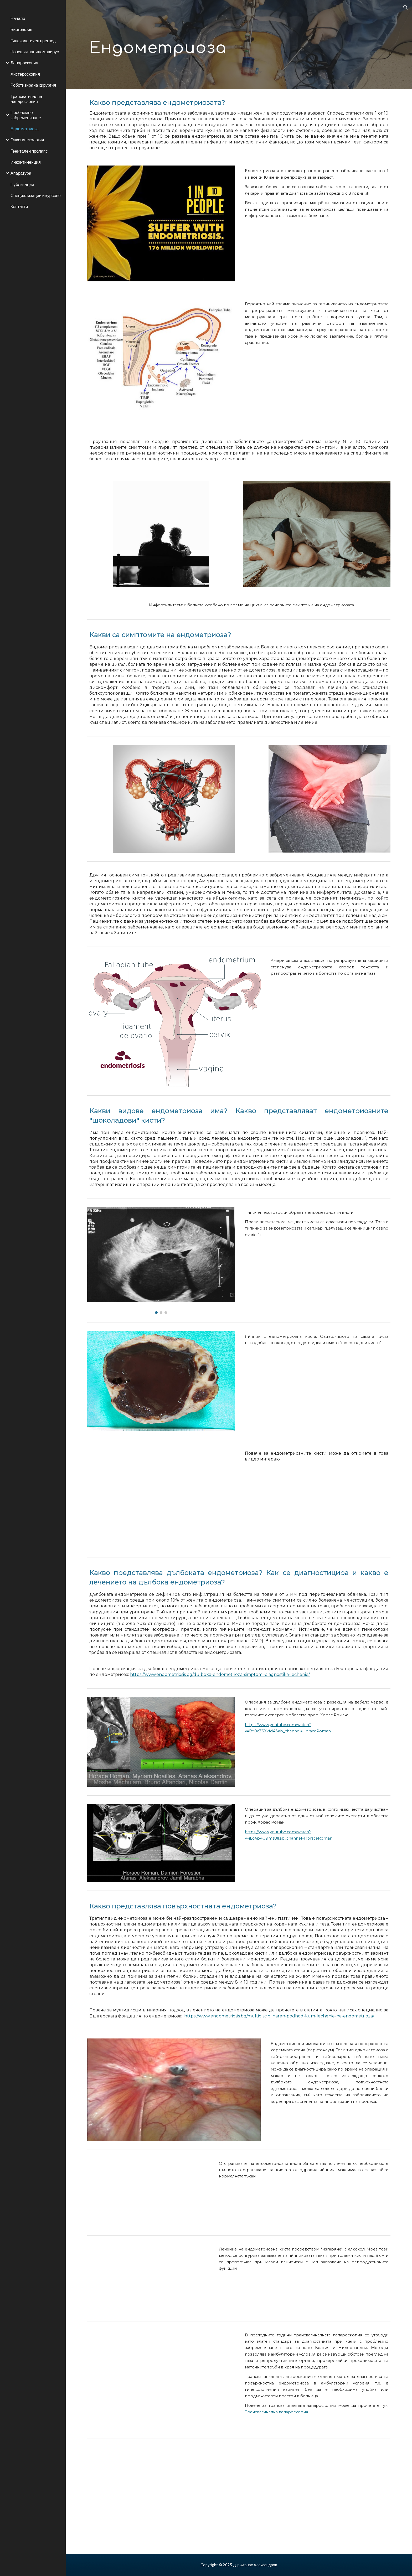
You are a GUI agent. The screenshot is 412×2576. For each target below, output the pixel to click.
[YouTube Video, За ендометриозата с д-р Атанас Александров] (161, 1498)
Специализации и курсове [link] (36, 195)
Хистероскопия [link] (25, 73)
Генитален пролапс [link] (29, 150)
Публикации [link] (22, 184)
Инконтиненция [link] (26, 161)
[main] (187, 44)
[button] (405, 7)
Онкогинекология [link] (27, 139)
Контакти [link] (19, 206)
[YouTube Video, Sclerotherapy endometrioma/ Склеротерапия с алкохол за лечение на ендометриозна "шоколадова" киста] (148, 2278)
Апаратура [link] (21, 173)
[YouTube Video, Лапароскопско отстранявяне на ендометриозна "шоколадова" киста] (148, 2192)
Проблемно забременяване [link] (26, 115)
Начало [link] (18, 18)
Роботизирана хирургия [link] (33, 84)
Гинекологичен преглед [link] (33, 40)
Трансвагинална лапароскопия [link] (26, 99)
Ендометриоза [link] (25, 128)
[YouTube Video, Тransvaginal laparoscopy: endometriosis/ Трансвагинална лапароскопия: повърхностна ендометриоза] (161, 2380)
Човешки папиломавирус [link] (35, 51)
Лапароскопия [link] (24, 62)
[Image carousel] (161, 1260)
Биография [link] (21, 29)
